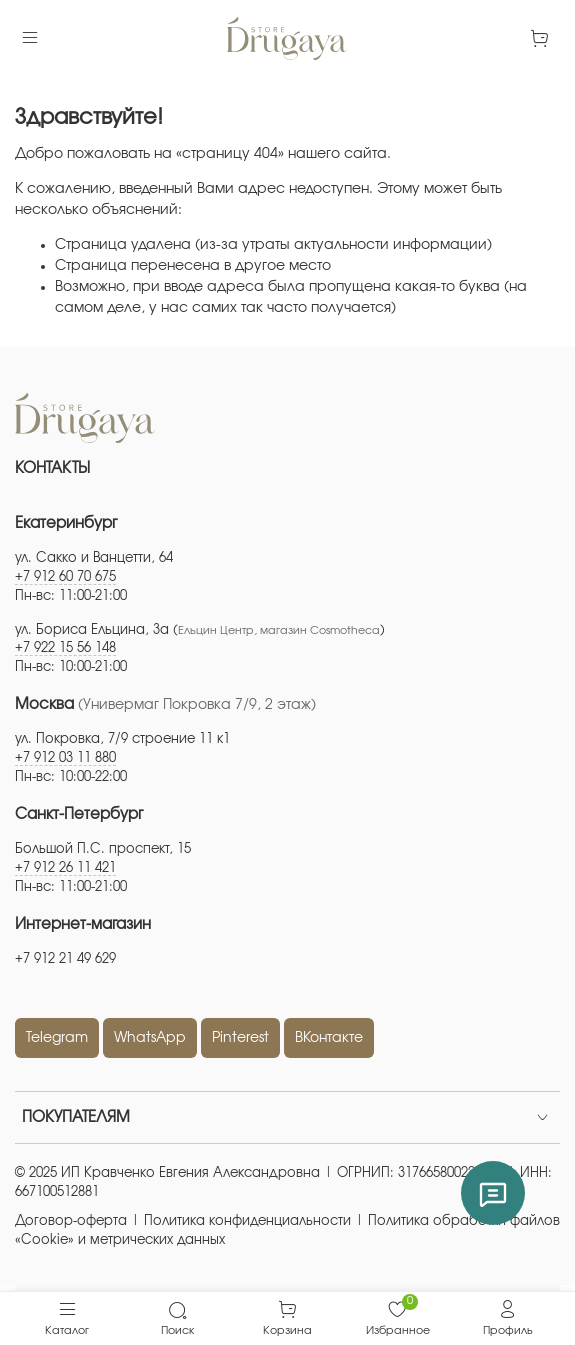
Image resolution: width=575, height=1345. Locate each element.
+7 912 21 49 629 (65, 959)
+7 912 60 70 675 (65, 577)
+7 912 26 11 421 (65, 868)
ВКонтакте (329, 1038)
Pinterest (240, 1038)
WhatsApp (150, 1038)
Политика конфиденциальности (247, 1221)
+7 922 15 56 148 (65, 648)
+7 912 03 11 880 (65, 758)
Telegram (57, 1038)
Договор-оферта (71, 1221)
